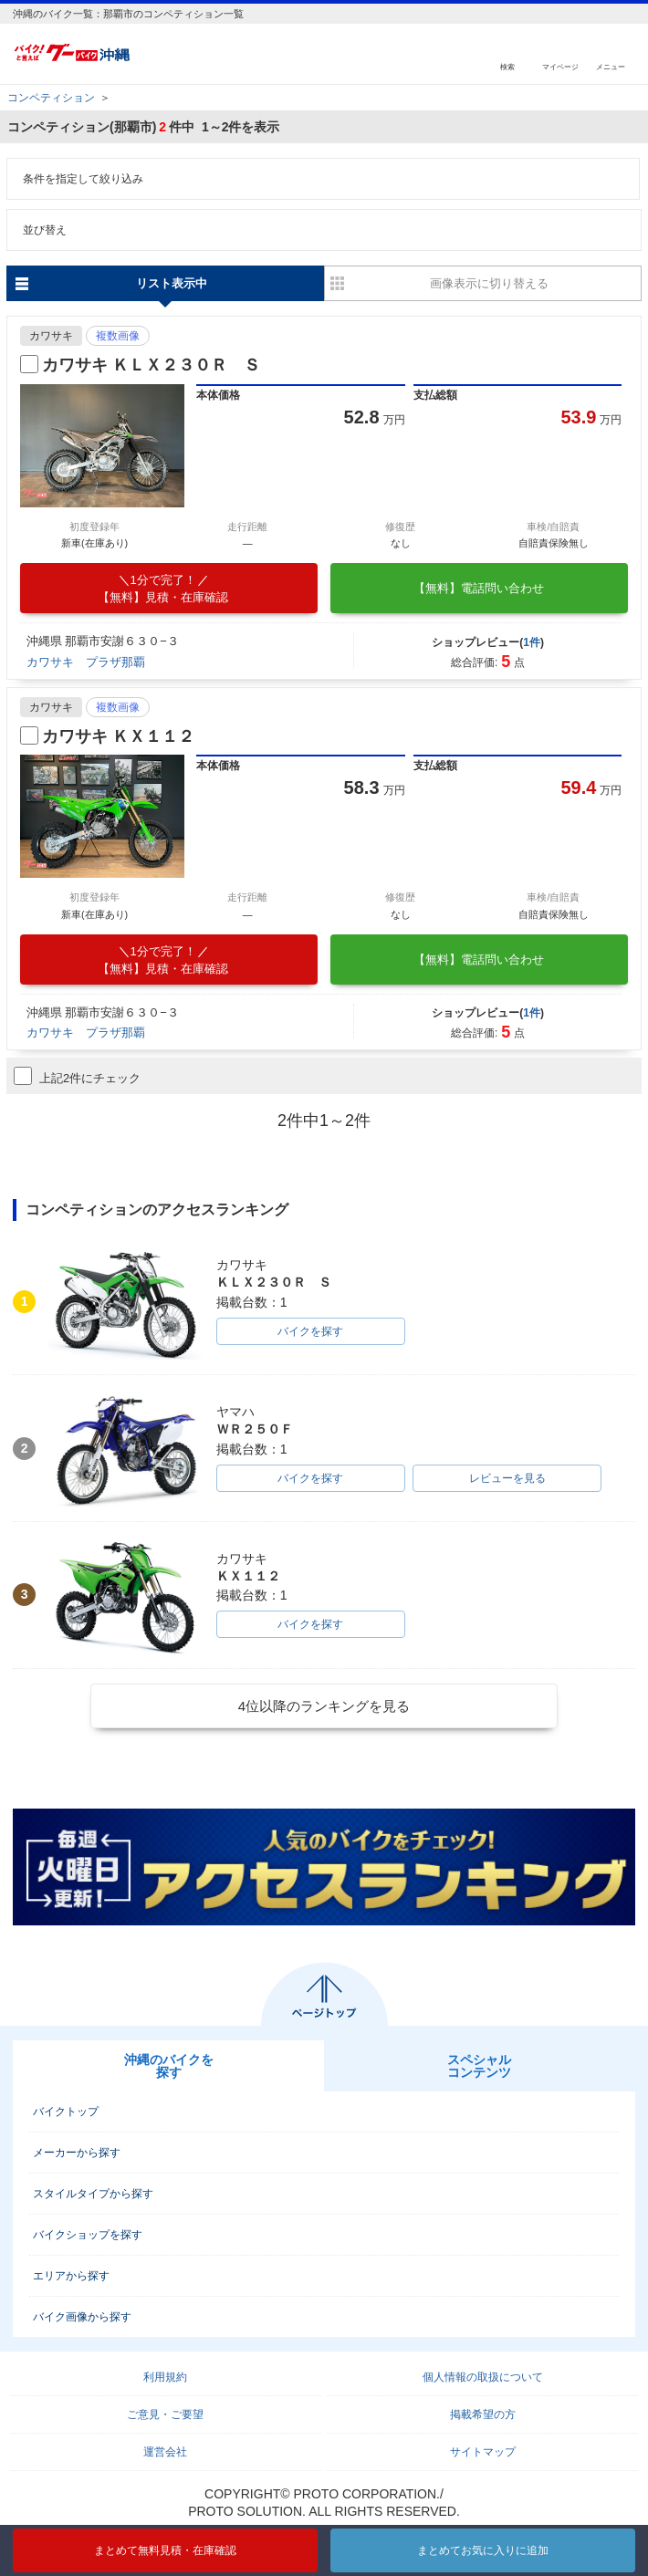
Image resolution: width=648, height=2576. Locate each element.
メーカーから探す (76, 2152)
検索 (507, 66)
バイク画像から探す (82, 2316)
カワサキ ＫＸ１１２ (118, 736)
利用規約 (165, 2377)
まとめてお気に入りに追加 (483, 2550)
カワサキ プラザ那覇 (85, 662)
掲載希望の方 (483, 2414)
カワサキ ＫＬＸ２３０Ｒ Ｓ (151, 365)
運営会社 (165, 2452)
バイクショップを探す (87, 2234)
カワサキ (51, 335)
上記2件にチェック (77, 1076)
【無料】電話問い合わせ (478, 588)
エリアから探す (71, 2275)
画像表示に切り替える (489, 283)
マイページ (560, 66)
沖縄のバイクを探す (169, 2066)
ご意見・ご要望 (165, 2414)
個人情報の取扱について (483, 2377)
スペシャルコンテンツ (479, 2066)
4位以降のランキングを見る (324, 1706)
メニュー (610, 66)
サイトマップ (483, 2452)
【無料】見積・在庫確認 (163, 588)
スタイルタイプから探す (93, 2193)
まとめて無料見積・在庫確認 (165, 2550)
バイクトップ (66, 2111)
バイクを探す (310, 1331)
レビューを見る (507, 1478)
